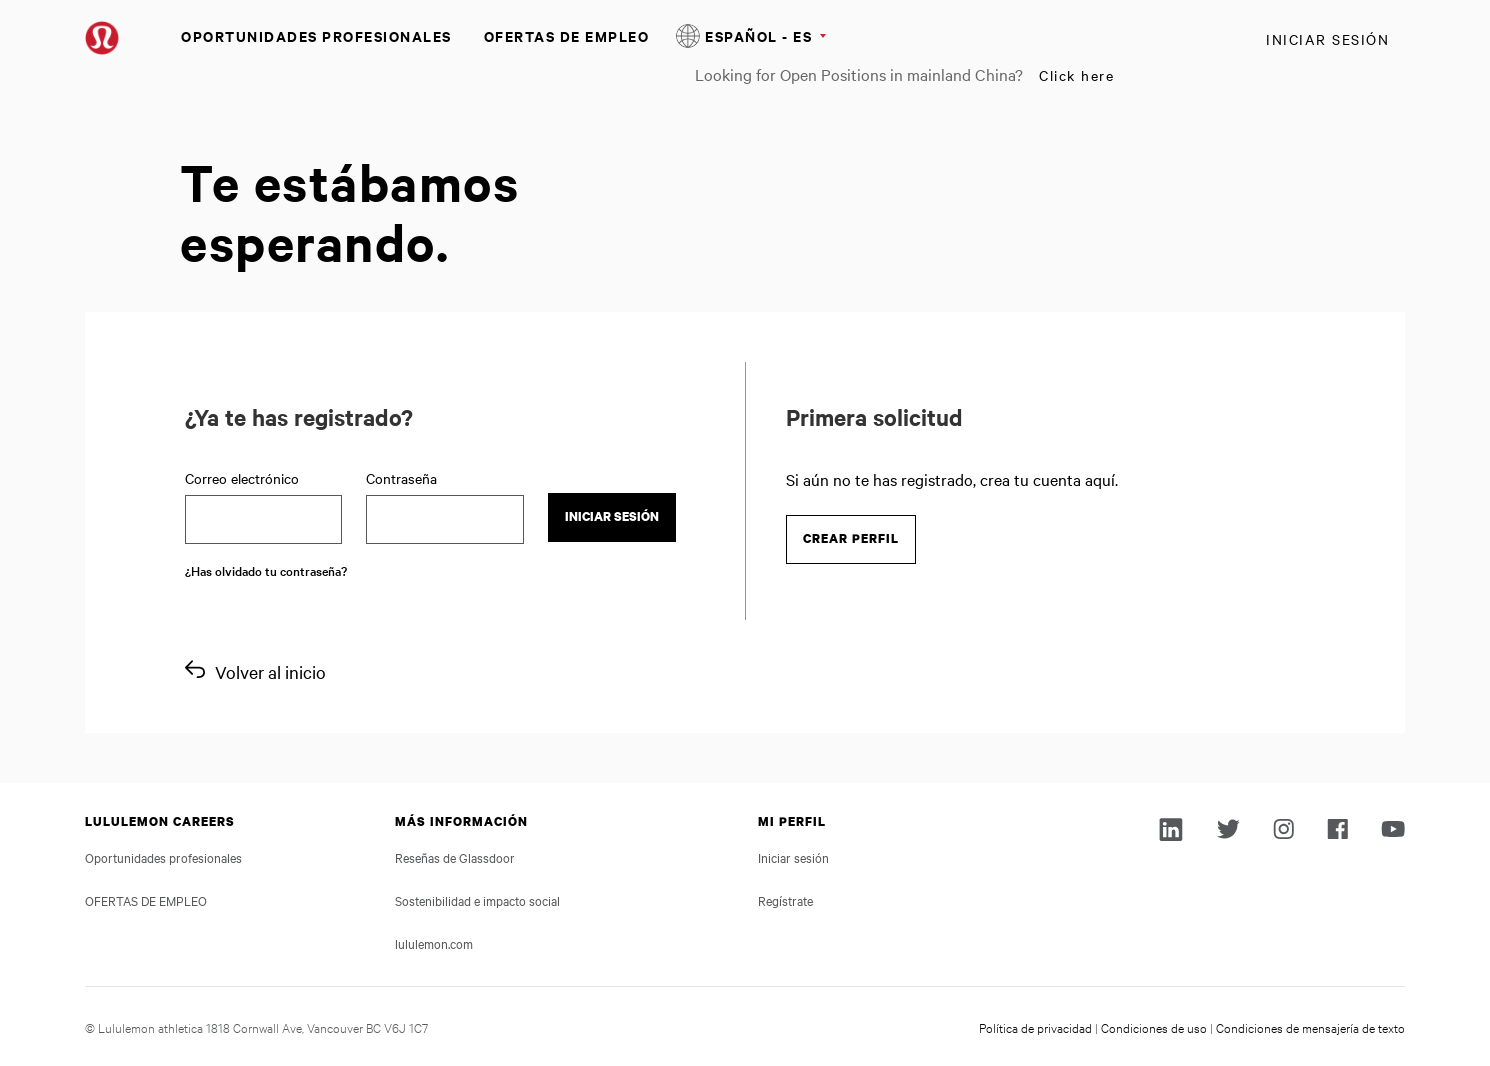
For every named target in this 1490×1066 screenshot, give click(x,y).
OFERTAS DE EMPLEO (567, 35)
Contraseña (401, 478)
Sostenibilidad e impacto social (477, 900)
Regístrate (785, 900)
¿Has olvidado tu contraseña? (266, 570)
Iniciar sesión (1327, 39)
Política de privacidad (1035, 1027)
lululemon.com (434, 943)
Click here (1076, 75)
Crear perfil (851, 538)
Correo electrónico (242, 478)
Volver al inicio (270, 671)
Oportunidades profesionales (316, 35)
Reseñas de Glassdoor (455, 857)
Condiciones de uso (1154, 1027)
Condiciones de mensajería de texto (1310, 1027)
